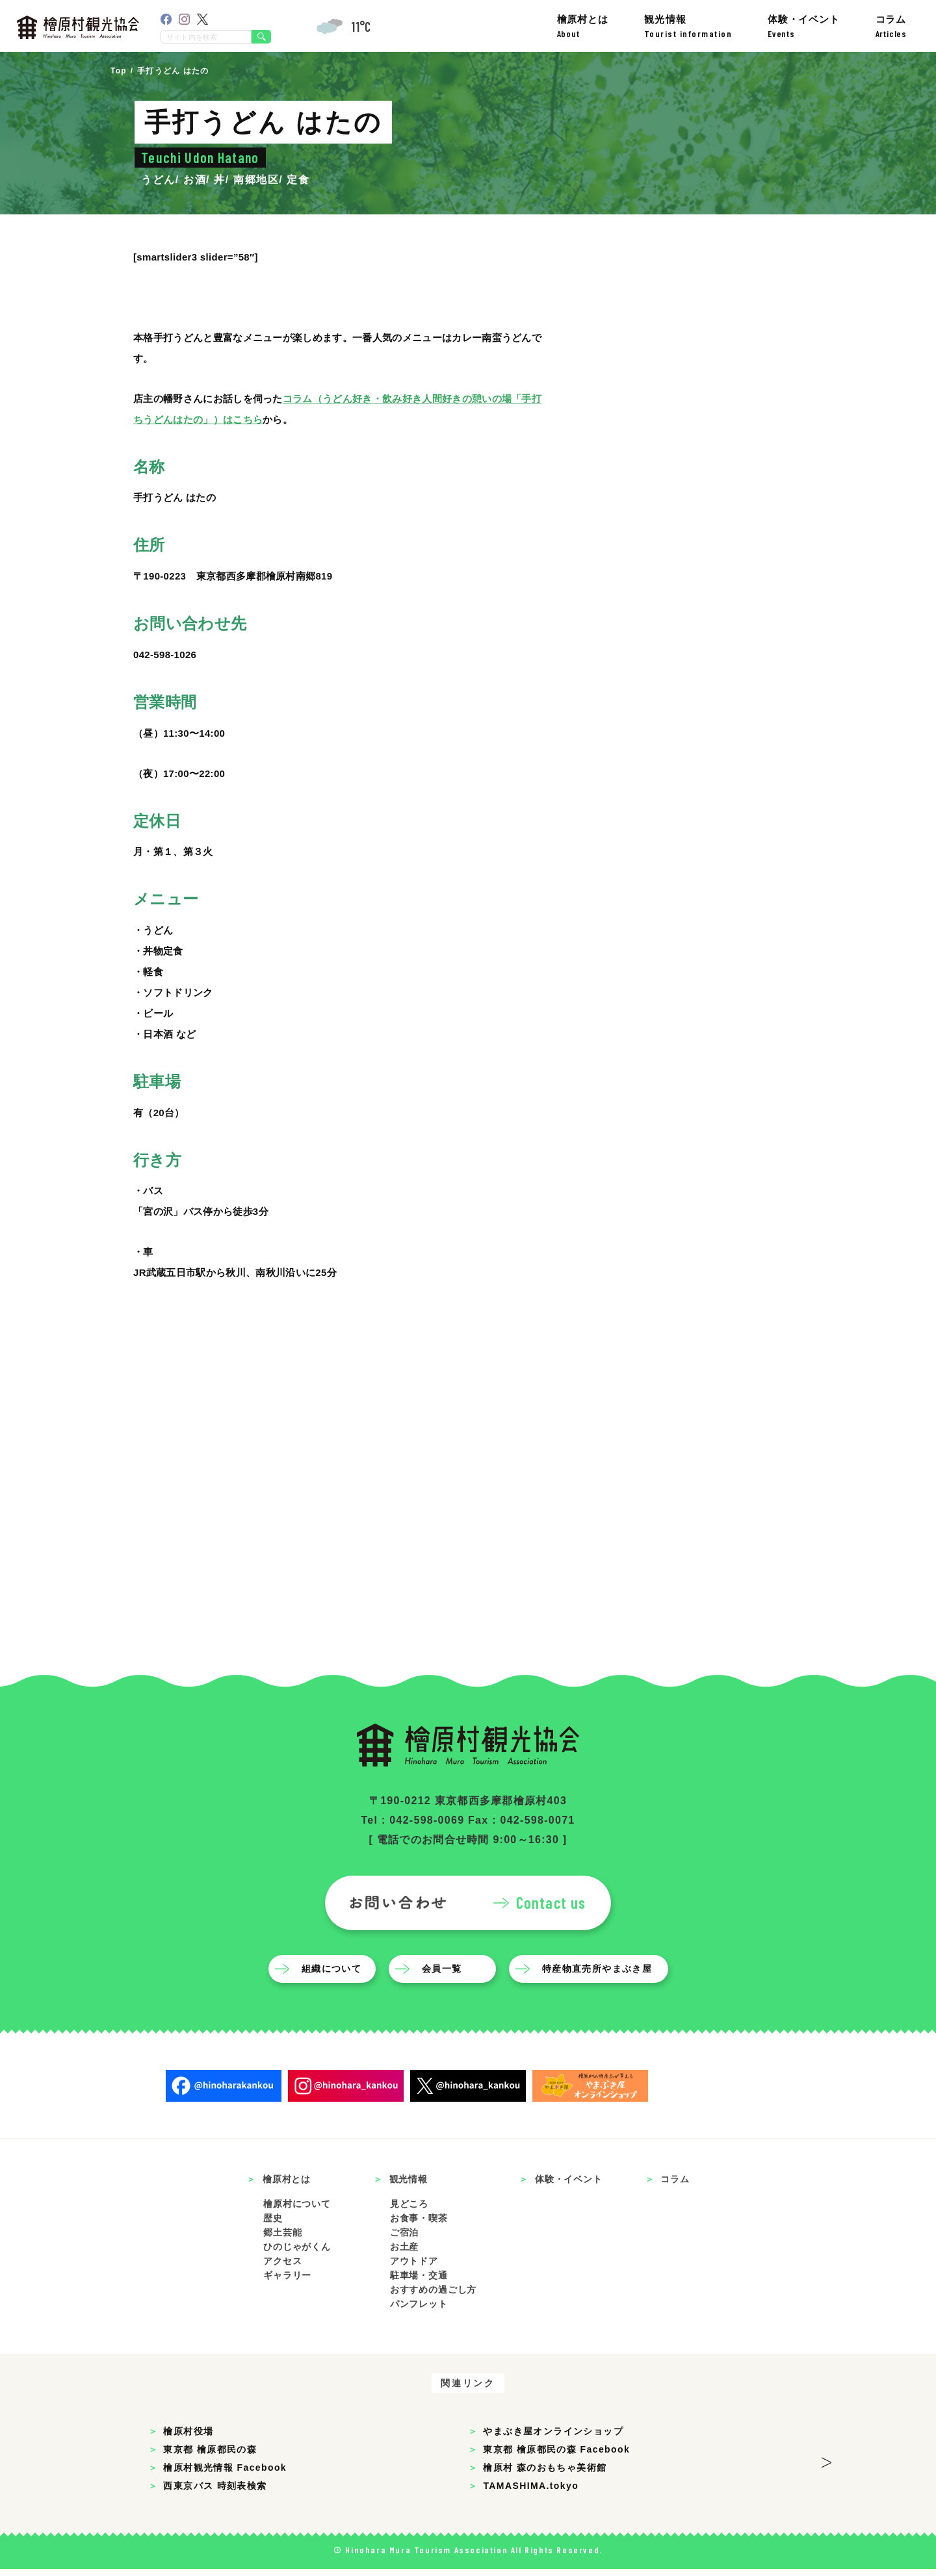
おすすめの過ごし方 (433, 2296)
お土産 (404, 2254)
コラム (891, 26)
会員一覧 (442, 1975)
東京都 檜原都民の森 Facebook (556, 2456)
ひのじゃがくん (297, 2254)
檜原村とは (582, 26)
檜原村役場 (188, 2438)
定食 (298, 179)
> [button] (826, 2465)
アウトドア (414, 2268)
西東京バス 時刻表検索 (214, 2493)
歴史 (273, 2225)
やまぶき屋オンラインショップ (553, 2438)
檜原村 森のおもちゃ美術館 (544, 2474)
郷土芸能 (282, 2239)
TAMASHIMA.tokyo (530, 2493)
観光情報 (688, 26)
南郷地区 (256, 179)
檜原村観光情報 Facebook (225, 2474)
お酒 (194, 179)
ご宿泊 (404, 2239)
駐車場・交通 (419, 2282)
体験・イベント (804, 26)
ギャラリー (287, 2282)
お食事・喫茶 (419, 2225)
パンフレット (419, 2311)
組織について (332, 1975)
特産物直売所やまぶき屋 (598, 1975)
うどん (158, 179)
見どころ (409, 2211)
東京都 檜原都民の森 (210, 2456)
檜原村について (297, 2211)
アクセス (282, 2268)
